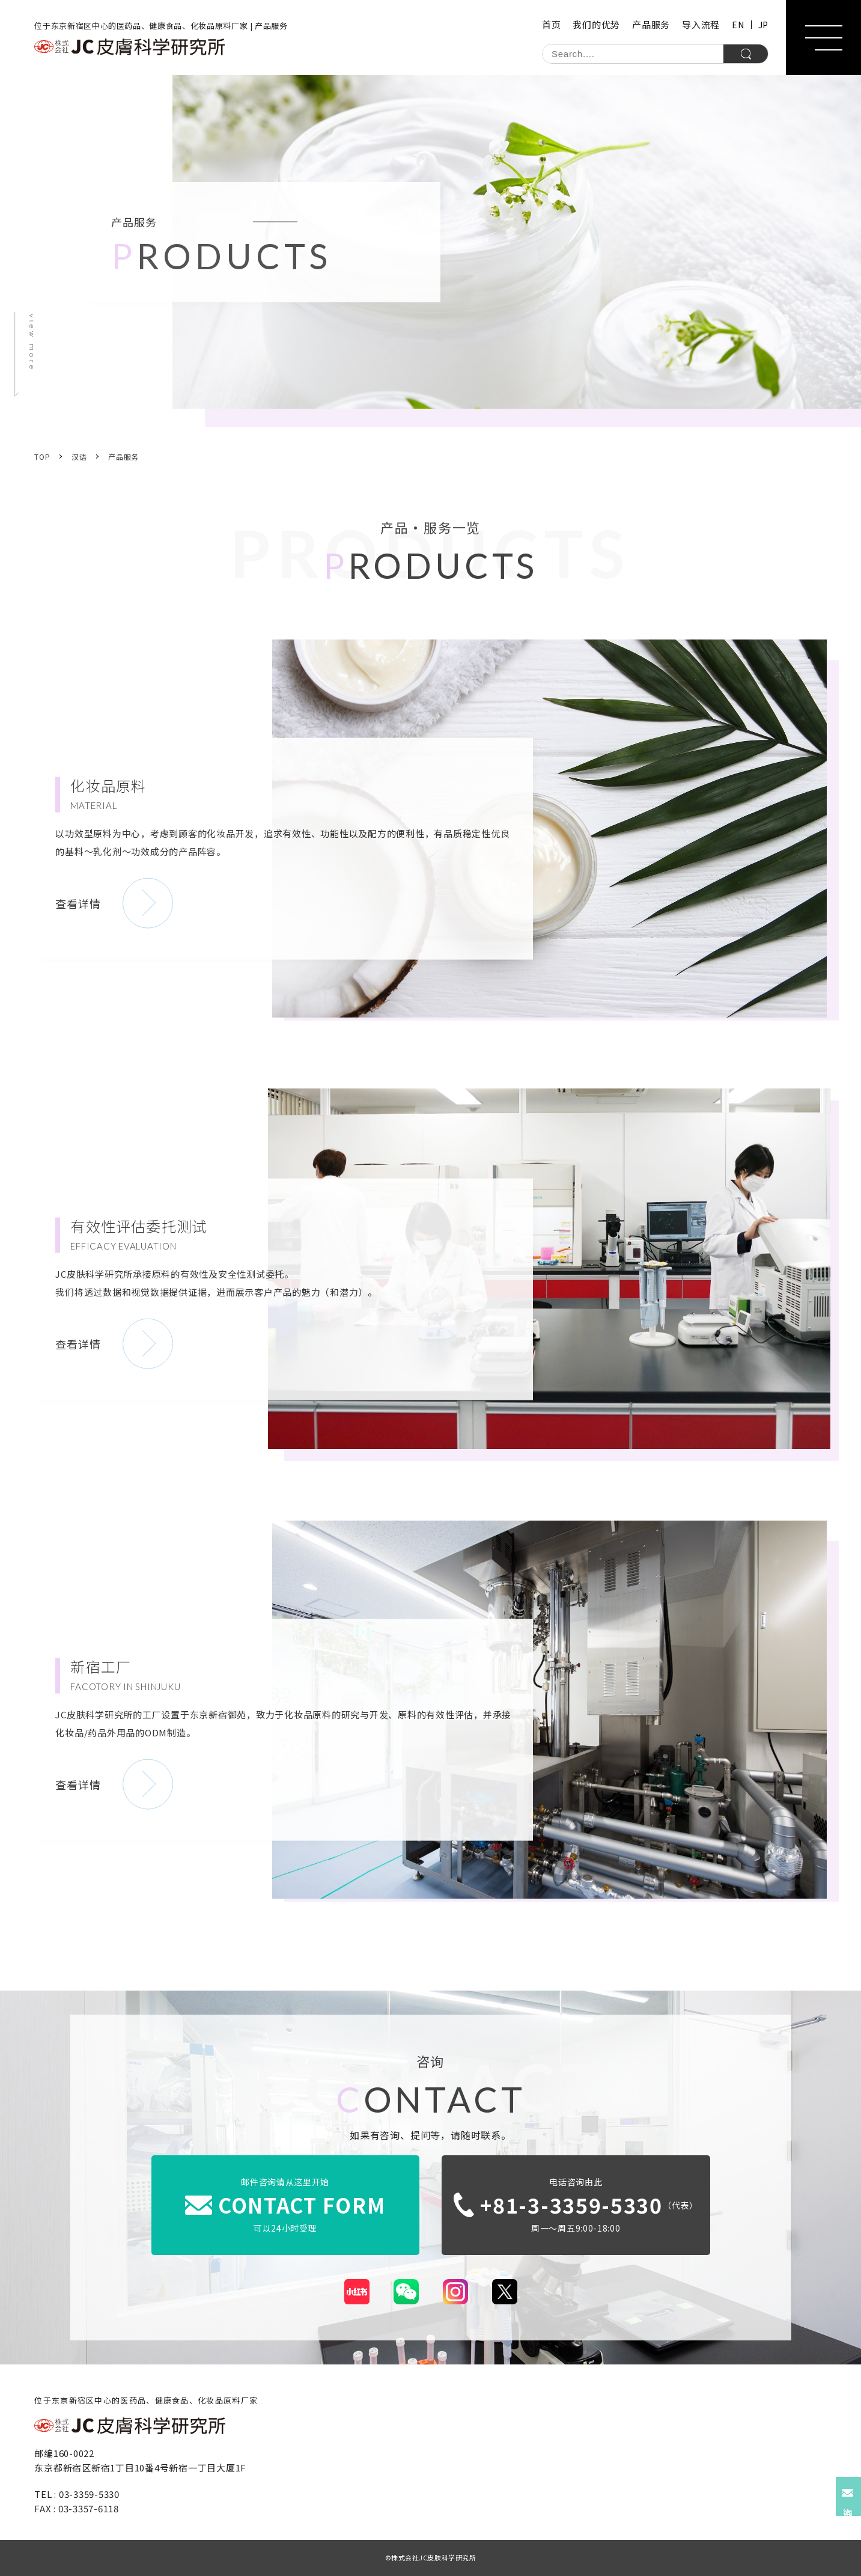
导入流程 (701, 24)
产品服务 (651, 24)
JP (763, 25)
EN (738, 25)
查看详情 (78, 903)
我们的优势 (596, 24)
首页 (551, 24)
